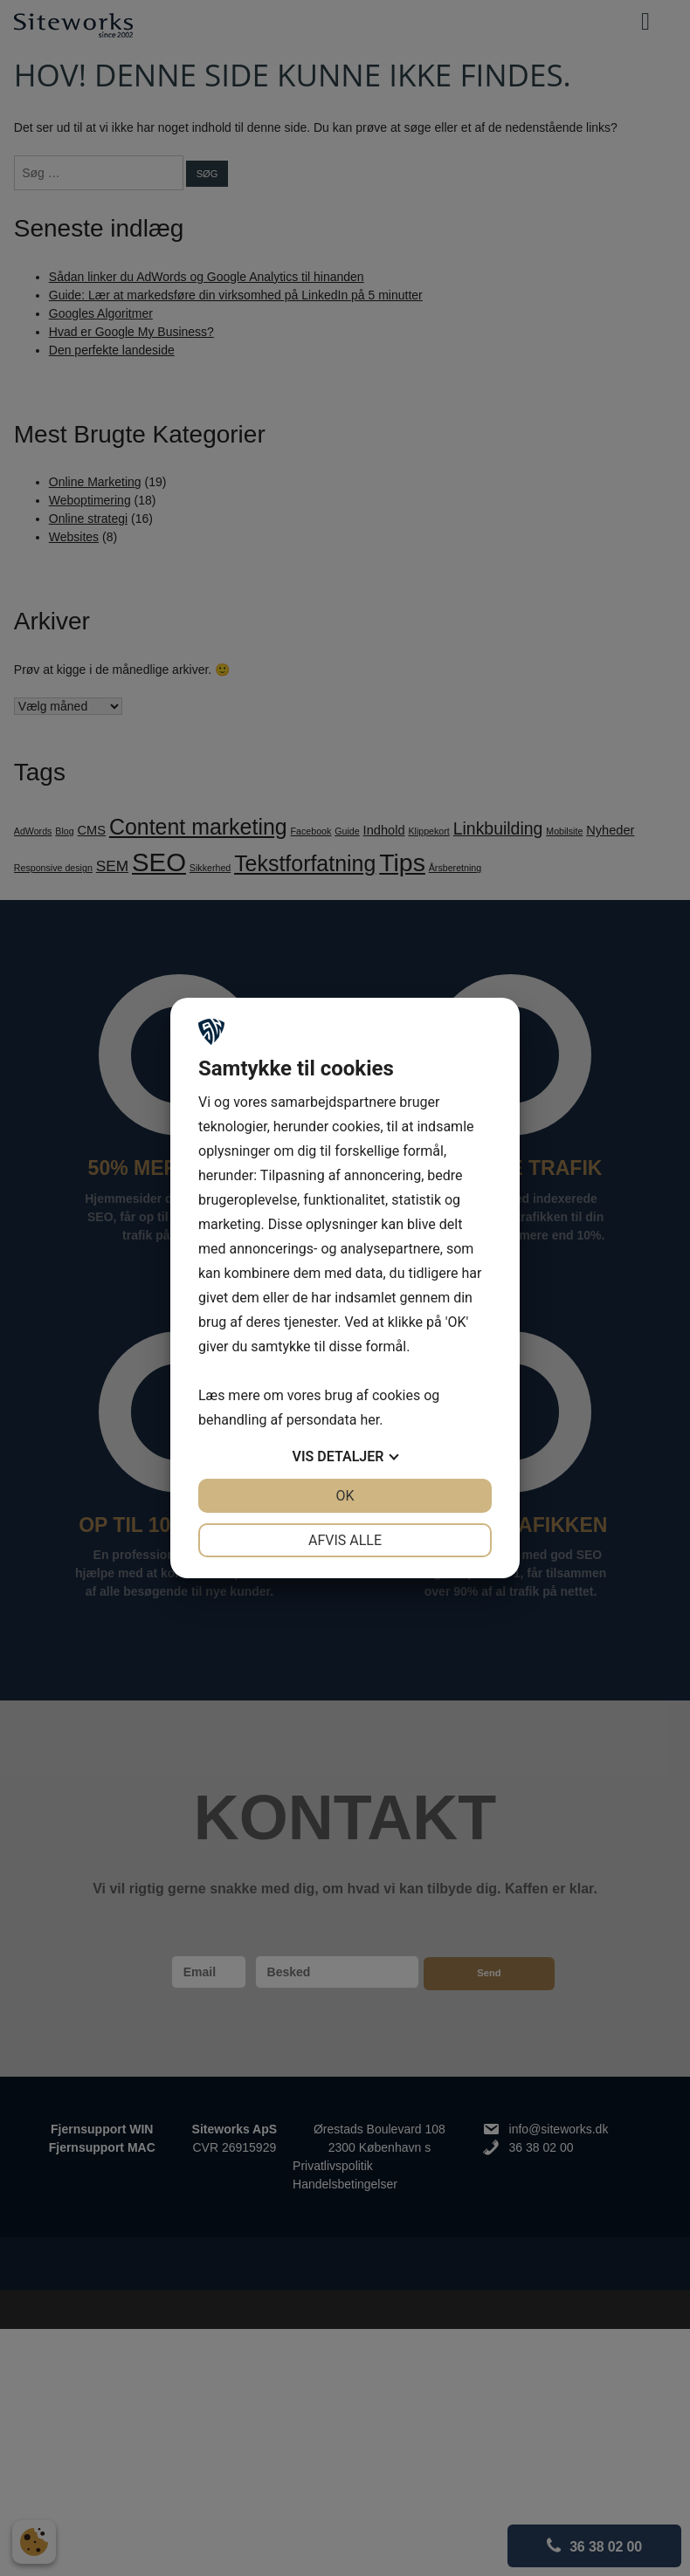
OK (344, 1495)
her (369, 1420)
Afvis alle (345, 1540)
